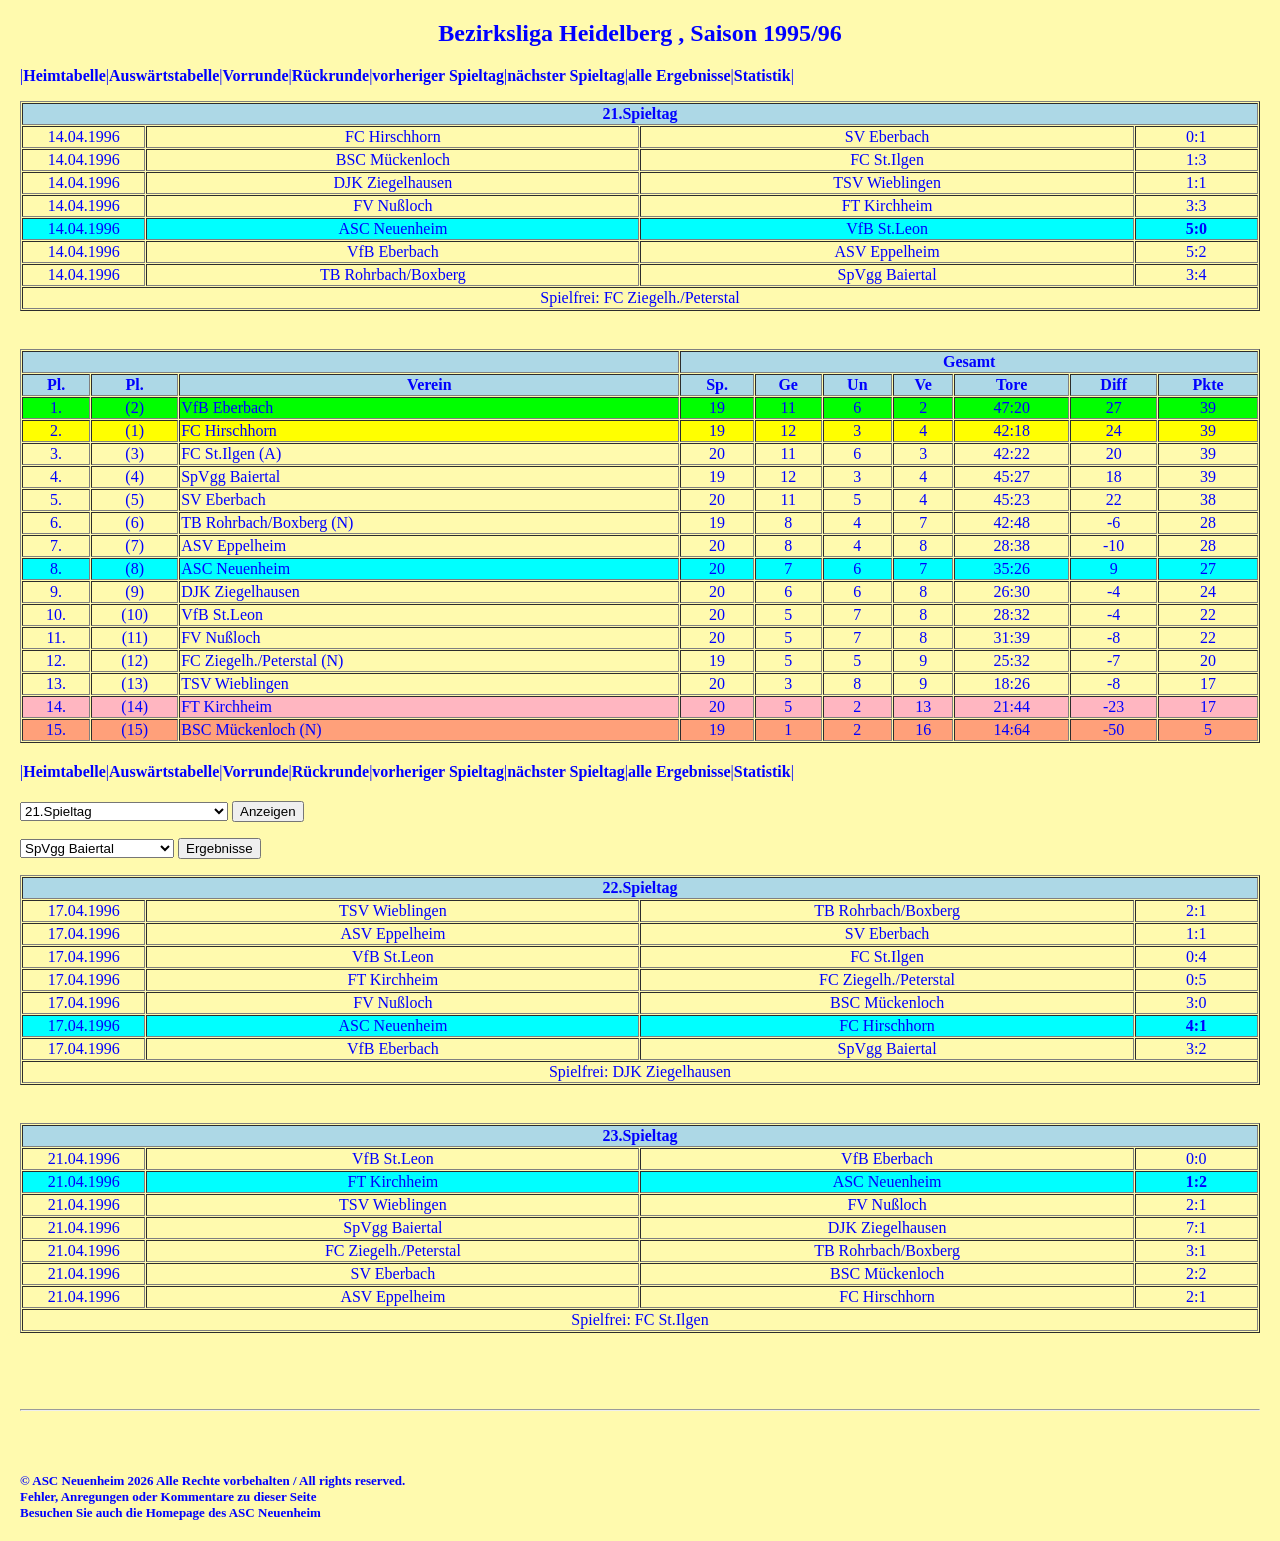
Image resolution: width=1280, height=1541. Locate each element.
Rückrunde (330, 75)
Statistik (762, 75)
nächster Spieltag (565, 75)
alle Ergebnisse (679, 75)
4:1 (1196, 1025)
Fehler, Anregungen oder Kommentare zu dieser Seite (168, 1496)
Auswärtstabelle (164, 75)
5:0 (1196, 228)
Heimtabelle (64, 75)
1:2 (1196, 1181)
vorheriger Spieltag (438, 75)
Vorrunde (255, 75)
